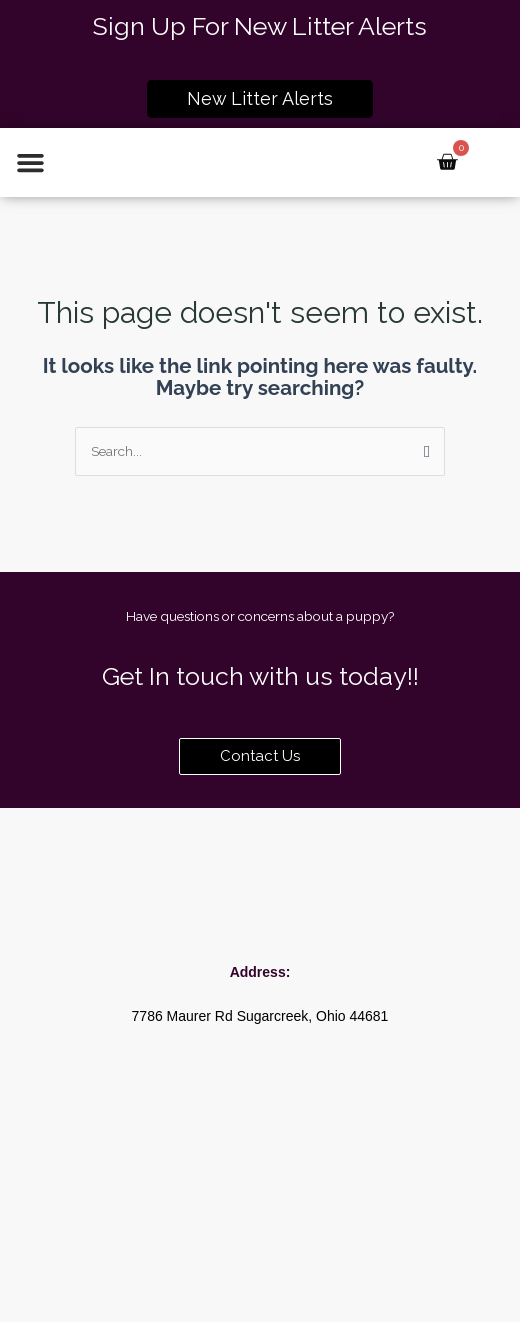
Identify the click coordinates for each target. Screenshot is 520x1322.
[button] (31, 163)
